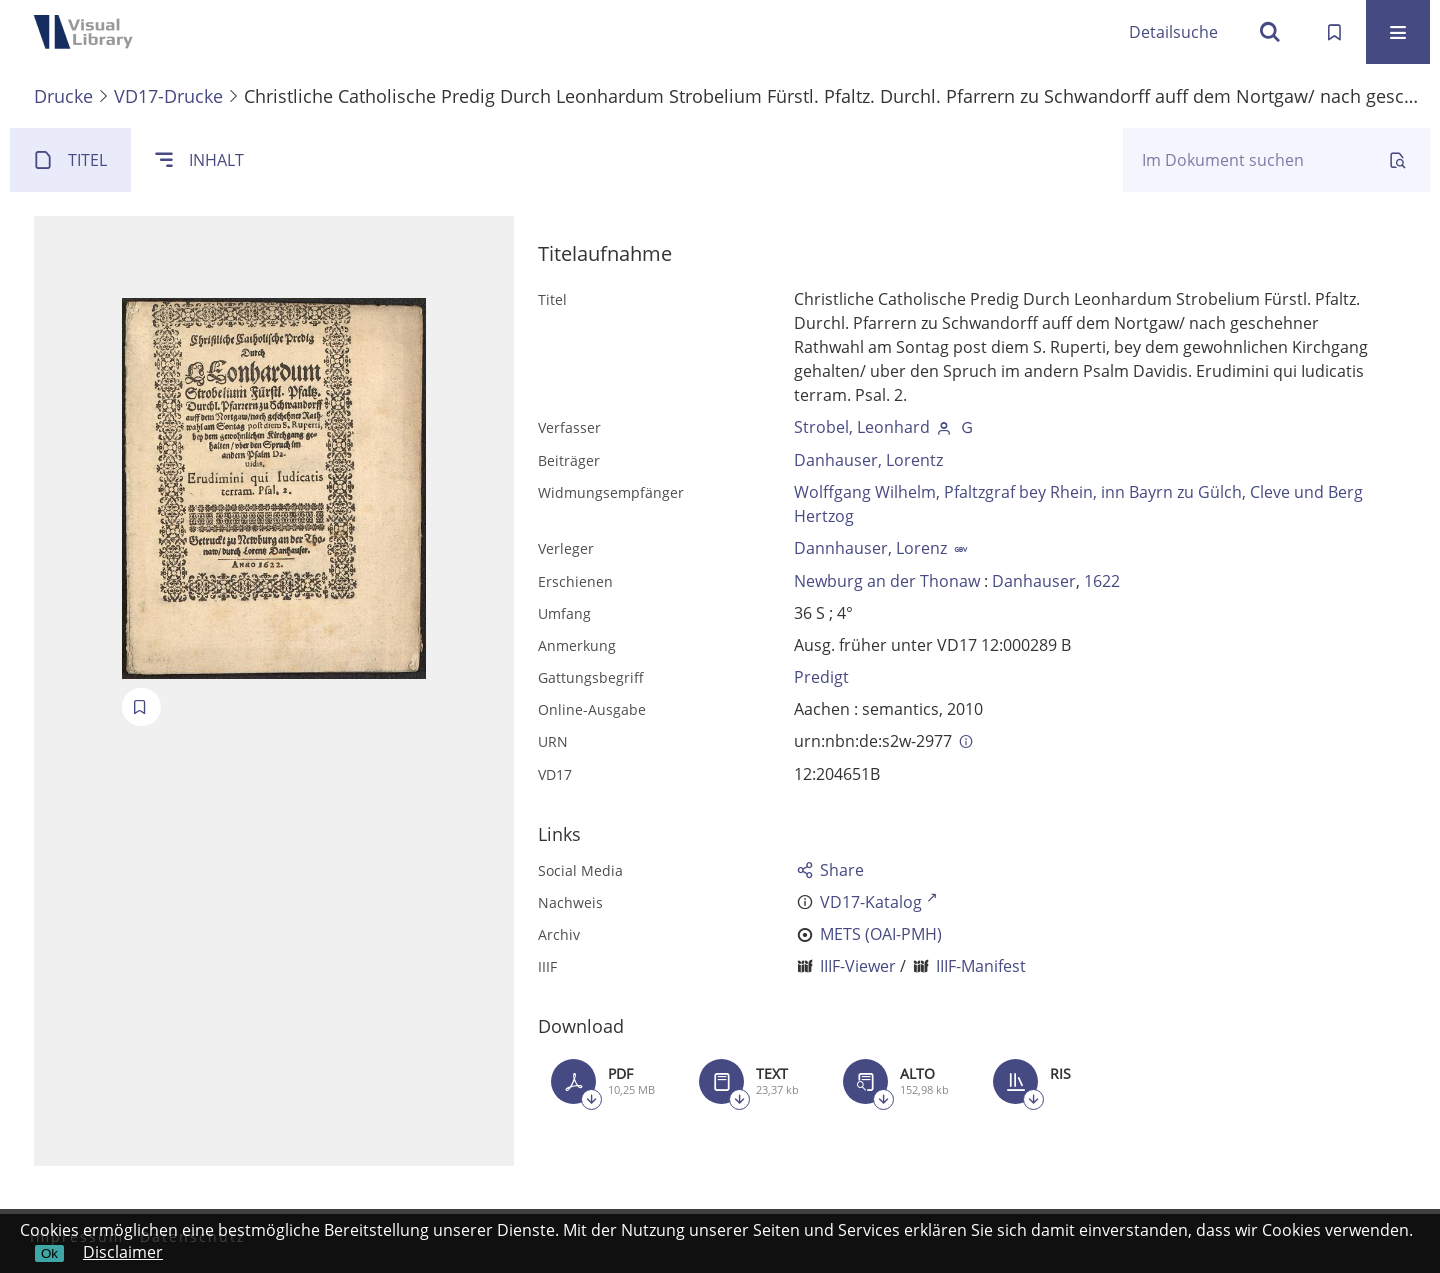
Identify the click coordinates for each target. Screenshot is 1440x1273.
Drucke (63, 96)
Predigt (821, 677)
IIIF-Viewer (858, 966)
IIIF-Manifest (981, 966)
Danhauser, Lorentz (868, 460)
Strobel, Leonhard (862, 427)
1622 (1102, 581)
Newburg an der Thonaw (887, 581)
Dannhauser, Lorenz (870, 548)
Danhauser (1034, 581)
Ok (49, 1253)
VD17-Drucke (168, 96)
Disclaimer (123, 1252)
